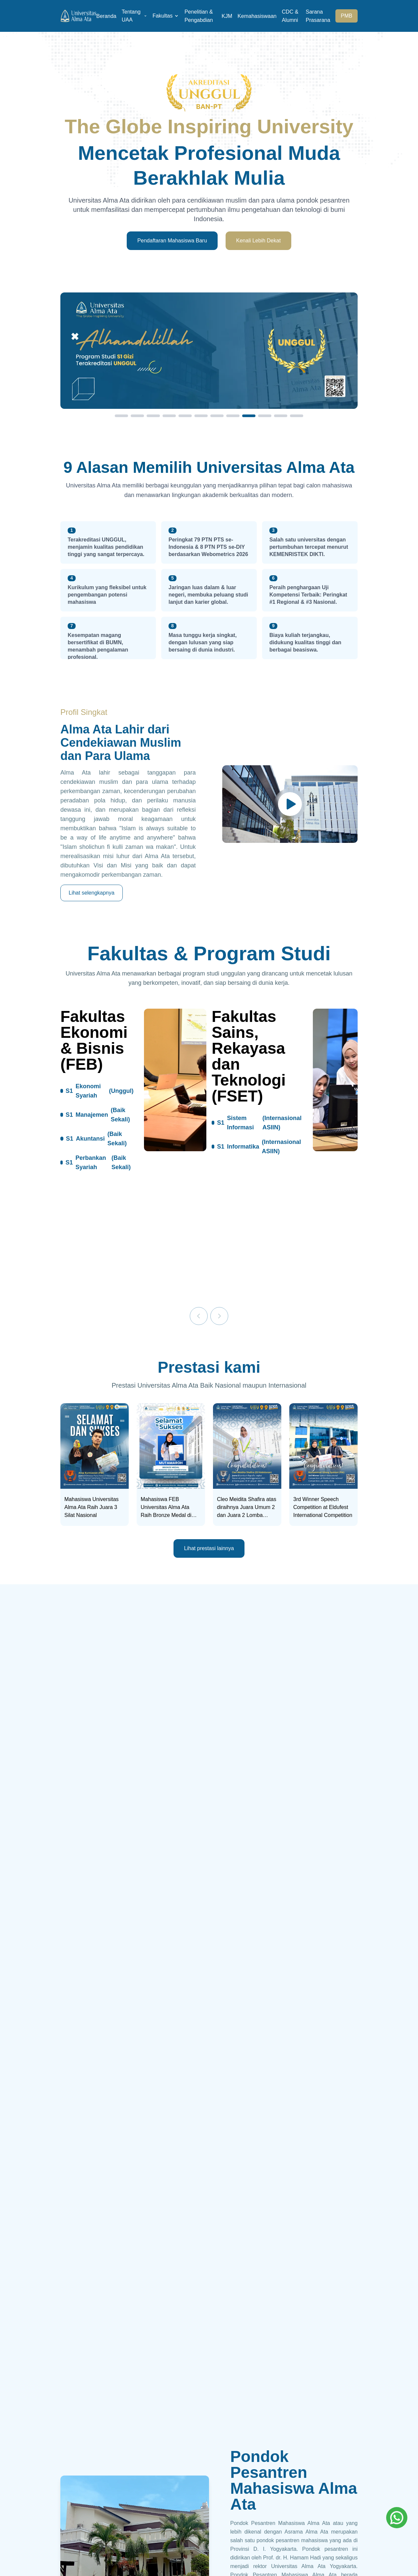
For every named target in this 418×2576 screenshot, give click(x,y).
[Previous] (199, 1316)
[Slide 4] (169, 415)
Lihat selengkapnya (91, 893)
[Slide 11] (280, 415)
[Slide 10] (264, 415)
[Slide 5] (185, 415)
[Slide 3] (153, 415)
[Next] (219, 1316)
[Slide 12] (296, 415)
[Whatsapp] (396, 2517)
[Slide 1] (121, 415)
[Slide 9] (248, 415)
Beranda (106, 16)
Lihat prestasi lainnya (209, 1548)
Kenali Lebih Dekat (258, 240)
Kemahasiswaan (257, 16)
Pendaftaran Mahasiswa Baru (172, 240)
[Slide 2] (137, 415)
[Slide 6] (201, 415)
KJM (227, 16)
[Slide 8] (233, 415)
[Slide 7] (217, 415)
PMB (346, 16)
